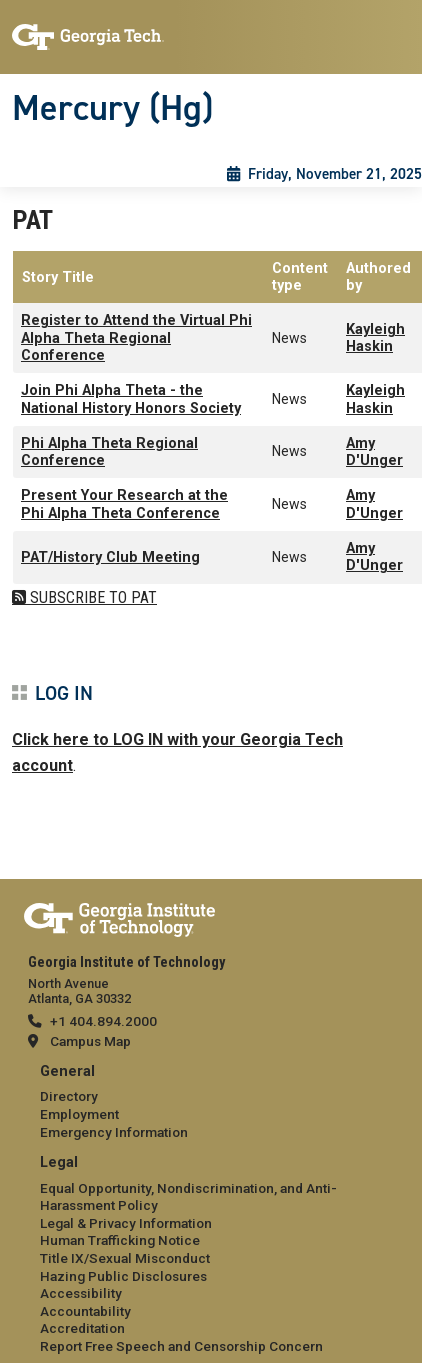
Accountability (85, 1311)
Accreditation (82, 1328)
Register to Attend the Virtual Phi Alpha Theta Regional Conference (136, 338)
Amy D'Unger (374, 452)
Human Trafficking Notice (120, 1240)
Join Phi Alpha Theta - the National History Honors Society (131, 399)
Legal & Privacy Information (126, 1223)
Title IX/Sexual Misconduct (125, 1258)
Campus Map (90, 1041)
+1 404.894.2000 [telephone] (103, 1021)
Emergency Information (114, 1132)
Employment (79, 1114)
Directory (69, 1096)
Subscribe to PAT (91, 597)
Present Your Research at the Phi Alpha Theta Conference (124, 504)
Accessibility (81, 1293)
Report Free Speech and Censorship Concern (181, 1346)
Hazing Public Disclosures (123, 1276)
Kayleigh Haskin (375, 338)
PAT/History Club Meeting (110, 557)
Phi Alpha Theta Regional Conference (109, 452)
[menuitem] (211, 1102)
